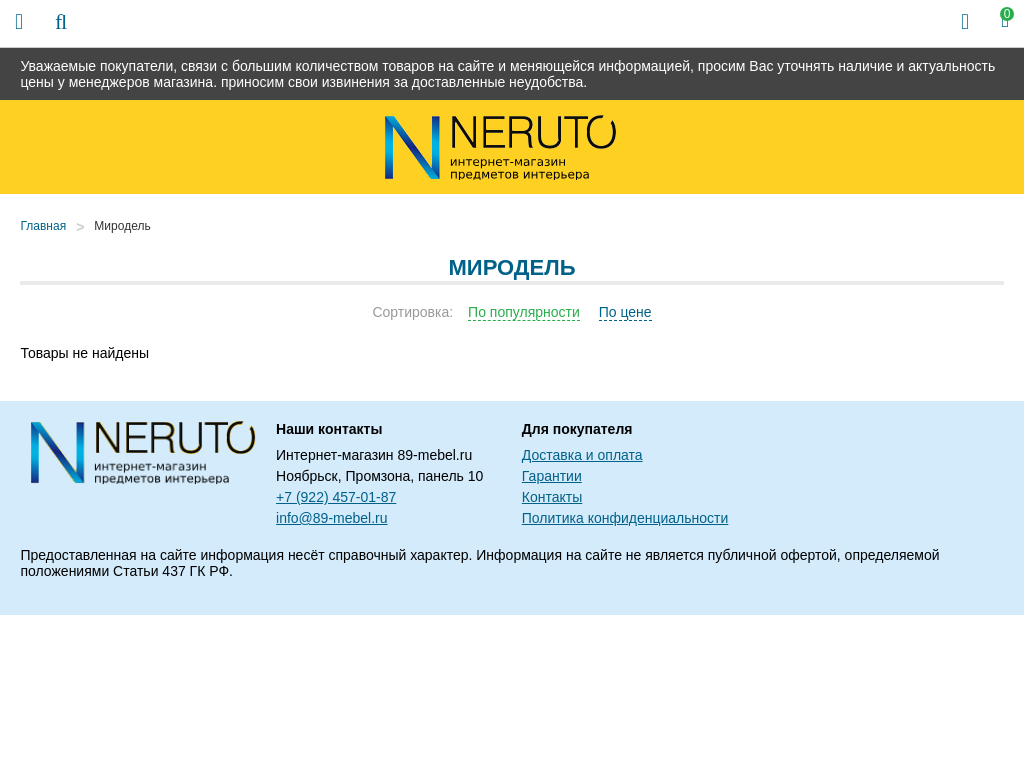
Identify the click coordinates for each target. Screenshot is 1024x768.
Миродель (122, 226)
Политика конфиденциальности (625, 518)
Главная (43, 226)
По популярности (524, 312)
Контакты (552, 497)
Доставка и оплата (582, 455)
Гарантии (552, 476)
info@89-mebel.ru (332, 518)
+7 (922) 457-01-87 (336, 497)
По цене (625, 312)
